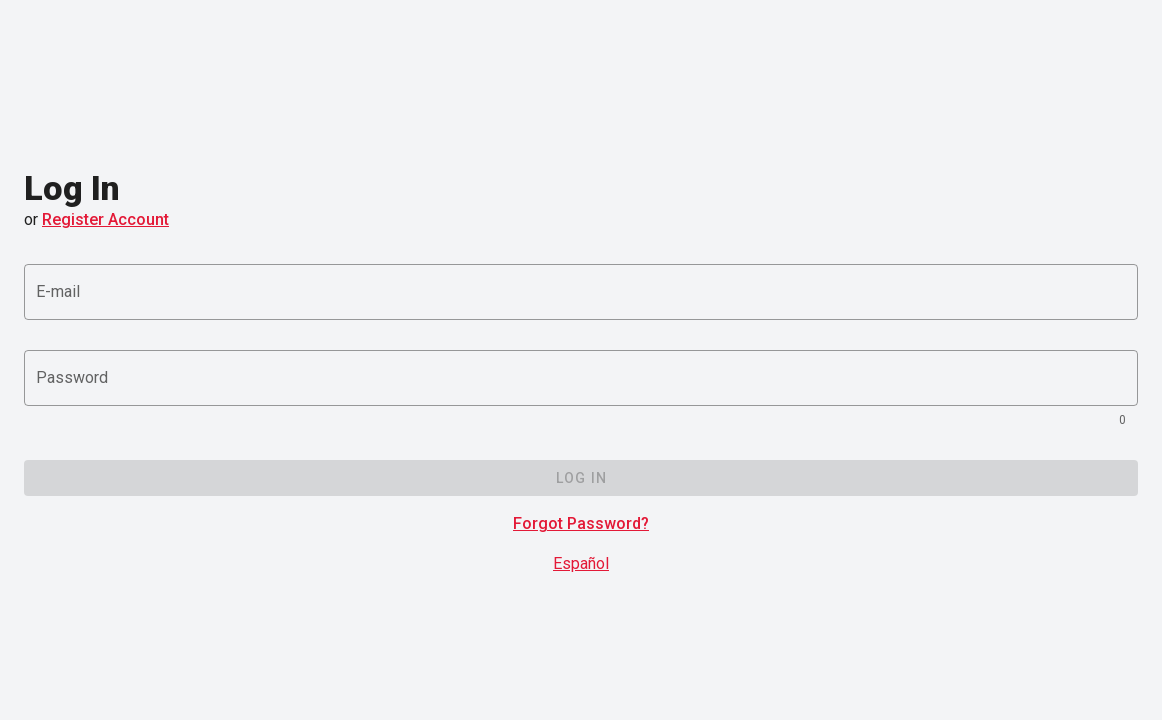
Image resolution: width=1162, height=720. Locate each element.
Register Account (105, 219)
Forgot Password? (581, 523)
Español (581, 563)
